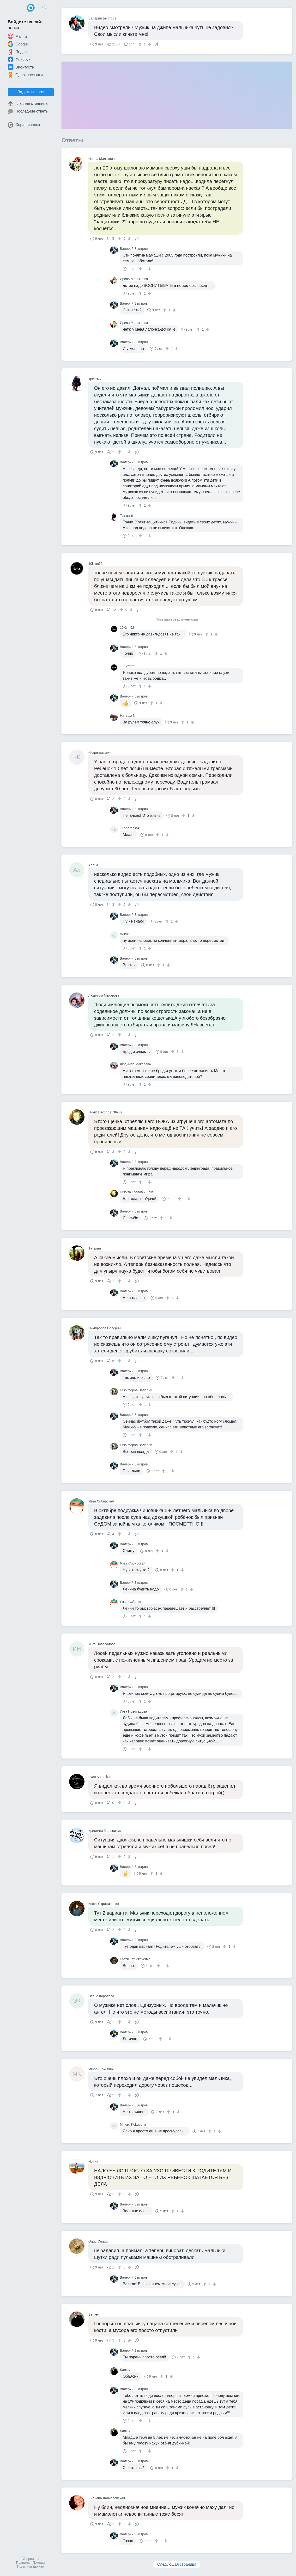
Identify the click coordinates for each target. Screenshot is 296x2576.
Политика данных (30, 2566)
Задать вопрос (31, 92)
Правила (23, 2562)
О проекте (31, 2559)
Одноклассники (25, 75)
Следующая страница (176, 2564)
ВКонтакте (21, 67)
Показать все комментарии (177, 619)
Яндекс (18, 52)
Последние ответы (28, 111)
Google (18, 44)
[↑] (140, 44)
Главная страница (28, 104)
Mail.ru (17, 36)
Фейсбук (19, 59)
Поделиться (157, 43)
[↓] (149, 44)
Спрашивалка (24, 125)
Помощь (38, 2562)
